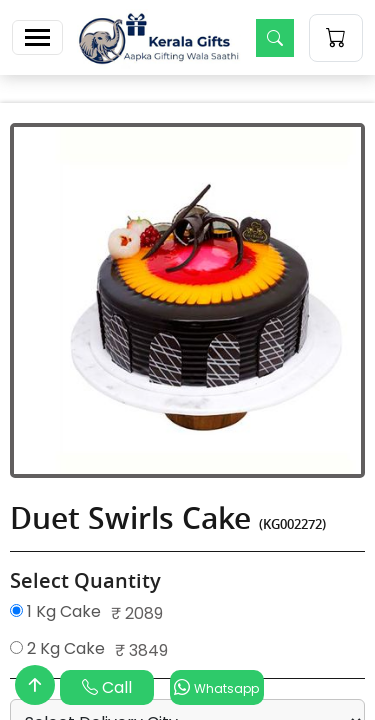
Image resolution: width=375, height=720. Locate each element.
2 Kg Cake (57, 648)
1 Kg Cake (55, 611)
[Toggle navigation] (37, 37)
